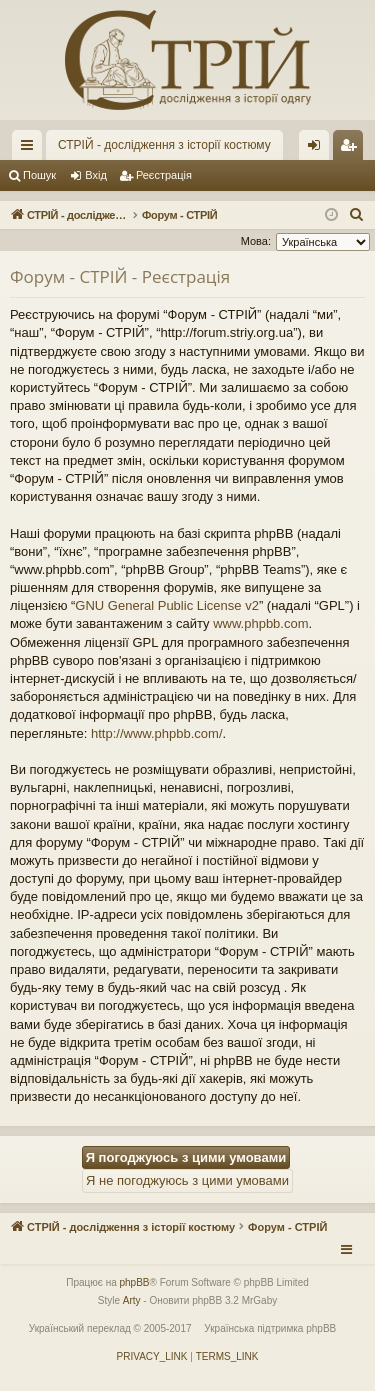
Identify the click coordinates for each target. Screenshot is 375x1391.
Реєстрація (164, 175)
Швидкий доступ (31, 149)
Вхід (96, 175)
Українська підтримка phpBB (270, 1328)
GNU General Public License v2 (167, 605)
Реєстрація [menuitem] (352, 149)
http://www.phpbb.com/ (157, 733)
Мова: (256, 241)
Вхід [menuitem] (320, 149)
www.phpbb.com (260, 623)
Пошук (39, 175)
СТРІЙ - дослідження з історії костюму (164, 145)
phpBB (135, 1282)
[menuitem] (357, 215)
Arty (132, 1300)
